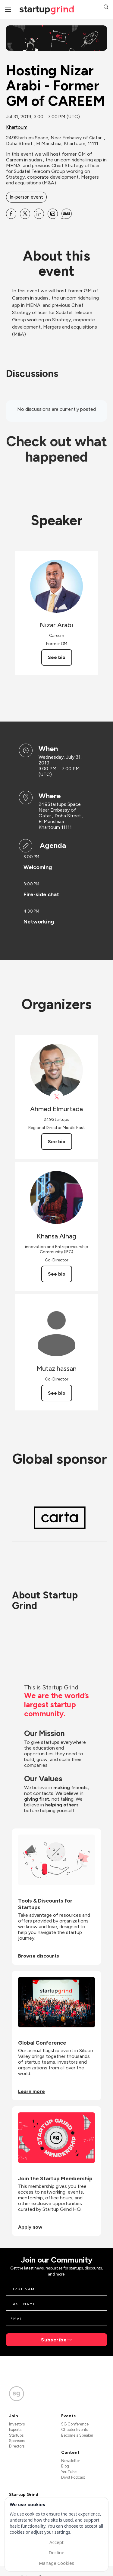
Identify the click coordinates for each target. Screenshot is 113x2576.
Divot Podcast (73, 2477)
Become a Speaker (77, 2435)
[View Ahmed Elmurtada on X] (56, 1097)
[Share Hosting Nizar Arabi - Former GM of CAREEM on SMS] (66, 214)
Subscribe (54, 2340)
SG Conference (75, 2424)
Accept (56, 2542)
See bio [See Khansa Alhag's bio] (56, 1274)
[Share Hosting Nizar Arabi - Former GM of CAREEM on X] (25, 214)
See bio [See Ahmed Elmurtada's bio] (56, 1141)
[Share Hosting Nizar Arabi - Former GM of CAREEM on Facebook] (11, 214)
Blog (65, 2466)
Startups (16, 2435)
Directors (16, 2446)
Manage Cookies (56, 2563)
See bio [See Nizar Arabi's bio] (56, 657)
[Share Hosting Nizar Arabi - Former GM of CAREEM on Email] (53, 214)
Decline (56, 2552)
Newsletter (70, 2460)
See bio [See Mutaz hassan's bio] (56, 1393)
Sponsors (17, 2440)
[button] (106, 8)
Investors (17, 2424)
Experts (15, 2429)
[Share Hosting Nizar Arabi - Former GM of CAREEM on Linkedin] (39, 214)
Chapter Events (74, 2429)
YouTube (69, 2472)
